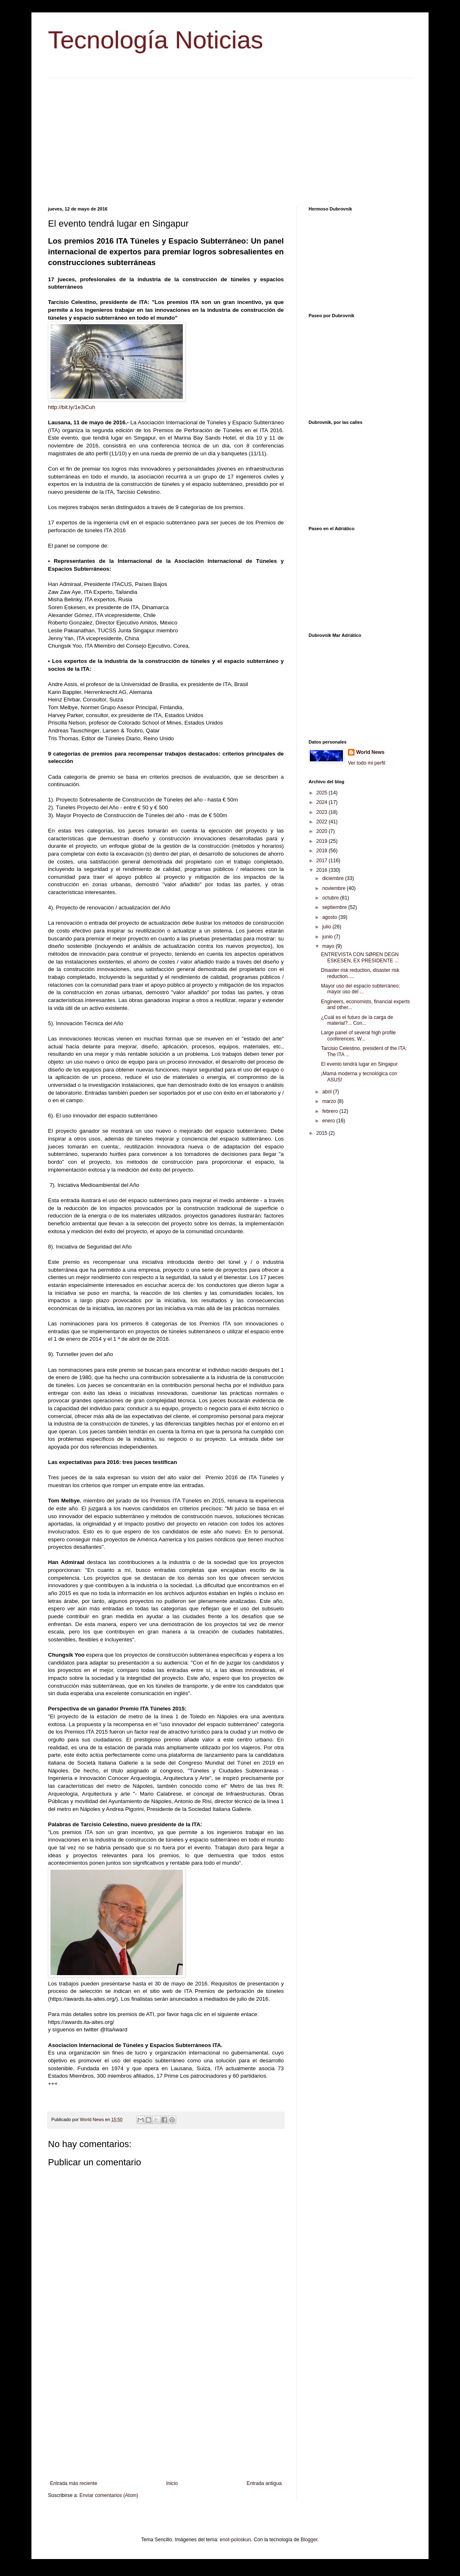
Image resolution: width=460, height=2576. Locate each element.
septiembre (335, 907)
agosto (330, 917)
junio (328, 937)
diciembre (333, 878)
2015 (322, 1133)
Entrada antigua (264, 2483)
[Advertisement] (230, 136)
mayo (329, 946)
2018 (322, 851)
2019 (322, 841)
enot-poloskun (235, 2540)
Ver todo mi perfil (366, 763)
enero (329, 1121)
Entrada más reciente (73, 2483)
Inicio (172, 2483)
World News (370, 752)
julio (327, 927)
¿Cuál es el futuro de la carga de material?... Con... (357, 1020)
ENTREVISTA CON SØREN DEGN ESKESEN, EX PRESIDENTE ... (360, 957)
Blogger (309, 2540)
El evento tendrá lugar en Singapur (359, 1064)
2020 (322, 831)
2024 (322, 802)
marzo (330, 1101)
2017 (322, 860)
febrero (330, 1111)
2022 (322, 822)
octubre (331, 898)
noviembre (334, 888)
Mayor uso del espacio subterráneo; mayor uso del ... (360, 989)
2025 (322, 793)
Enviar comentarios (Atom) (108, 2495)
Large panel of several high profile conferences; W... (358, 1035)
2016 (322, 870)
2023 (322, 812)
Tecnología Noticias (155, 40)
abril (327, 1092)
